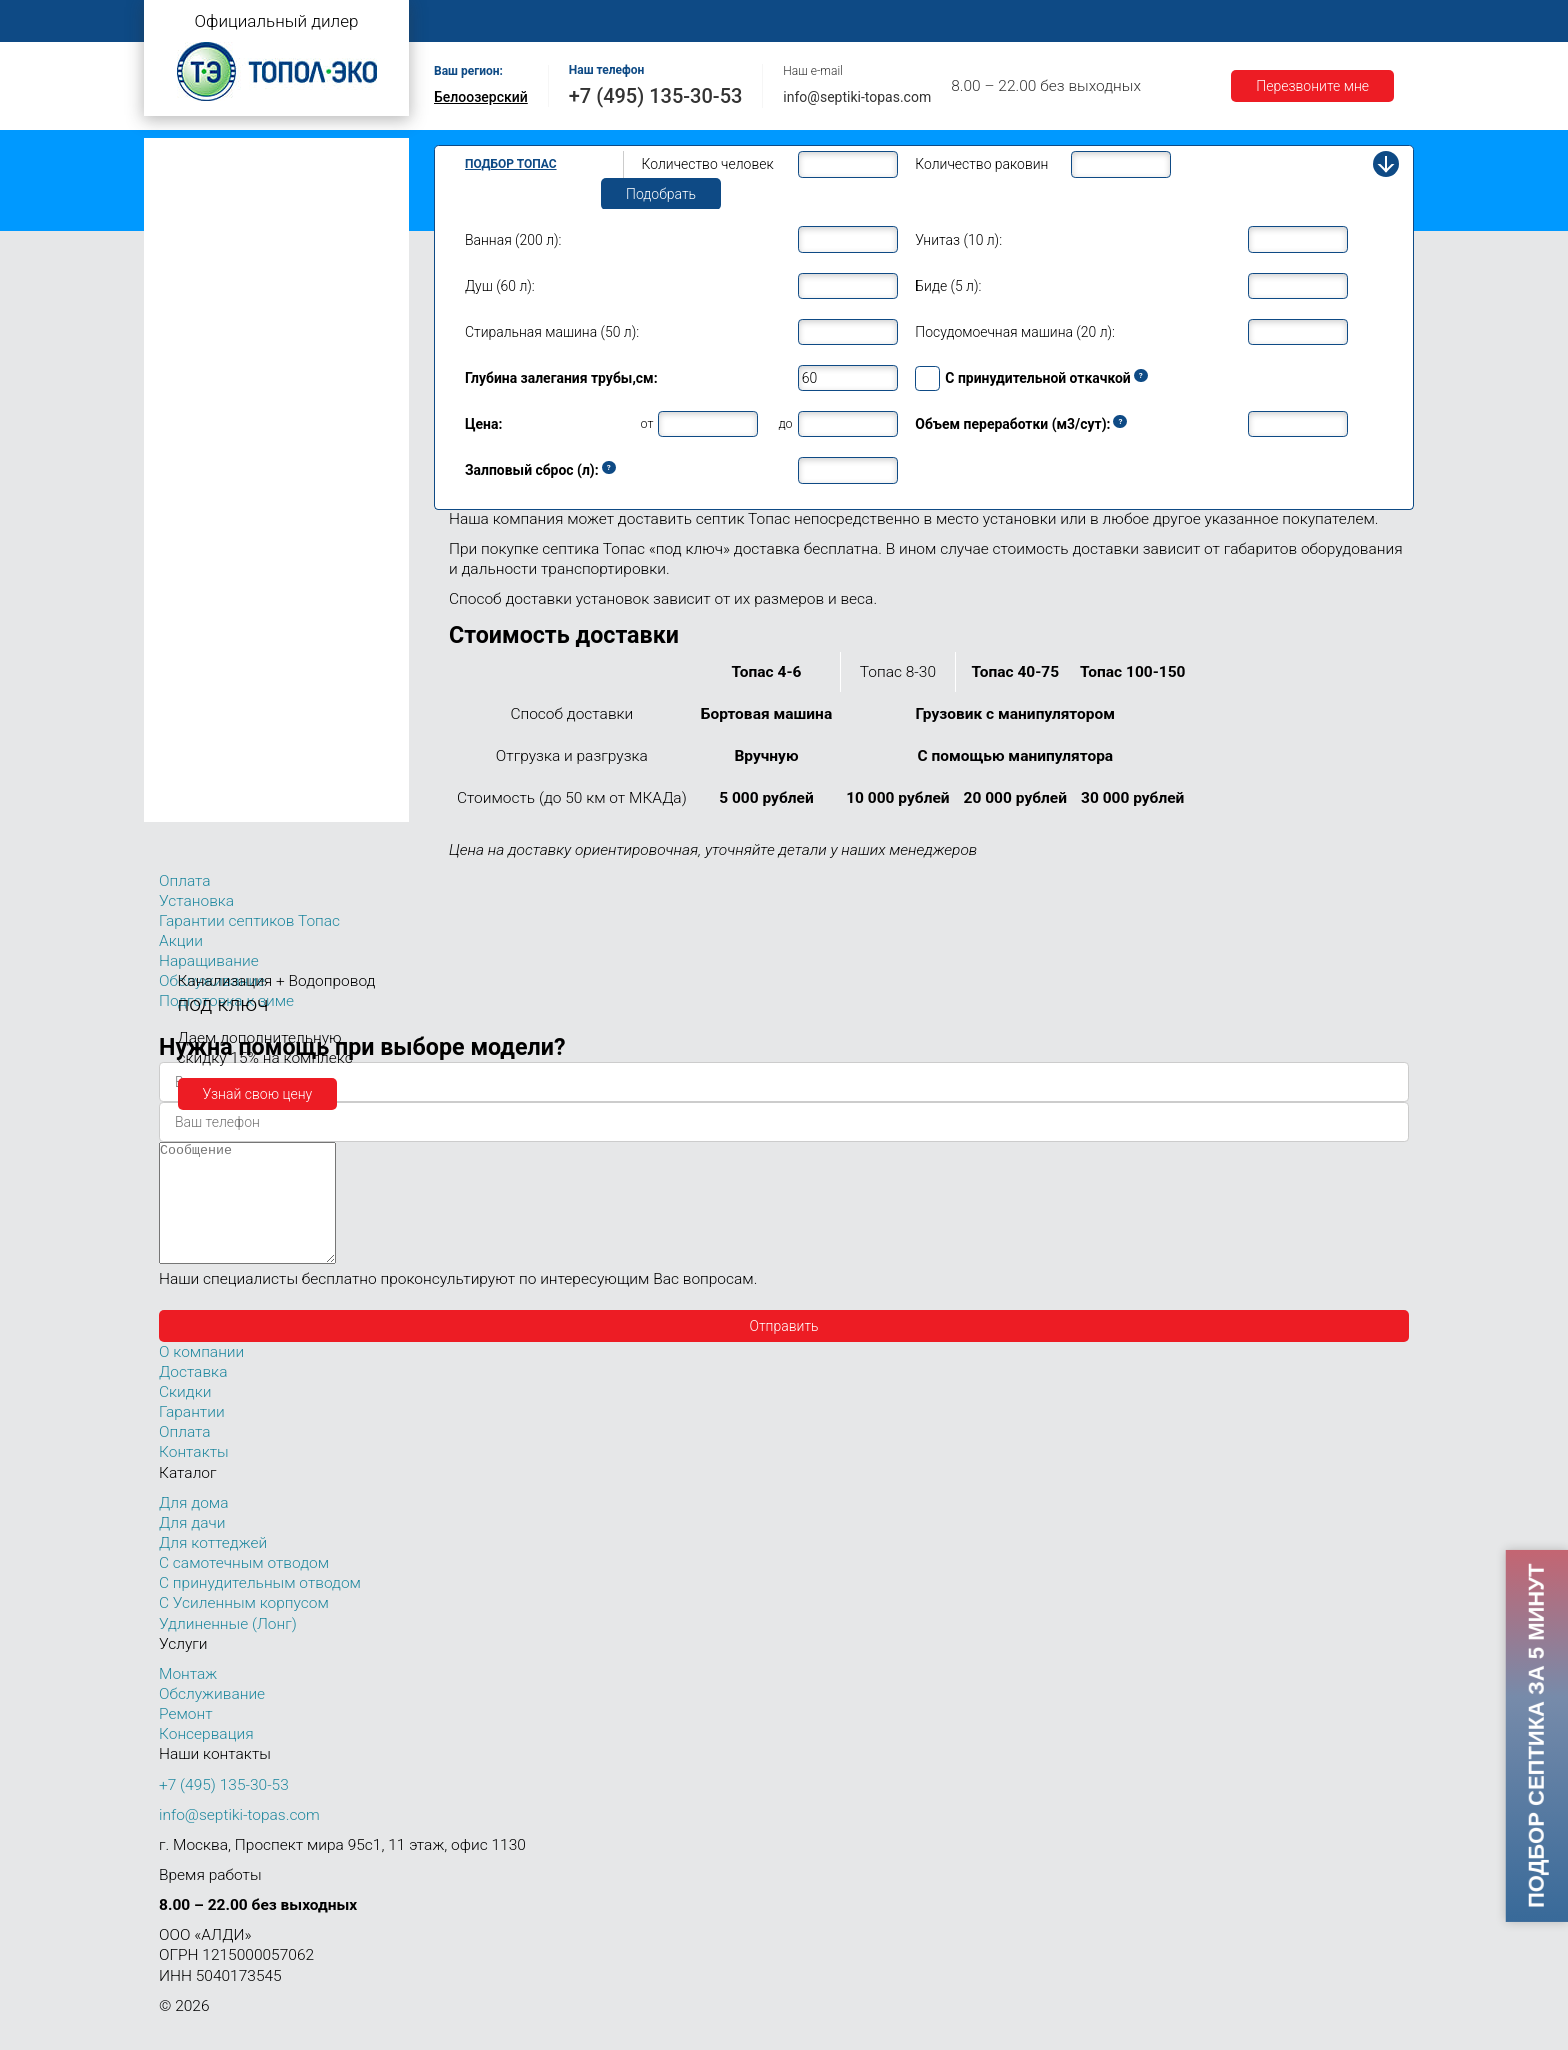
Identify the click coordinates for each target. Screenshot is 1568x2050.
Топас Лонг (190, 245)
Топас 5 (188, 334)
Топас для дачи (204, 275)
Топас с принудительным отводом (265, 183)
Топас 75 (192, 716)
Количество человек (708, 164)
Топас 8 (188, 425)
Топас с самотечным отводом (251, 152)
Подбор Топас (511, 164)
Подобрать (661, 194)
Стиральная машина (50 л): (552, 332)
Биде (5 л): (948, 286)
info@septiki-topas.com (857, 97)
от (647, 423)
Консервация (206, 1758)
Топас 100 (196, 778)
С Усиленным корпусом (244, 1627)
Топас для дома (205, 395)
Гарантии (1163, 21)
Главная (469, 21)
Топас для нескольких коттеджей (262, 572)
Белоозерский (481, 97)
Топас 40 (192, 659)
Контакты (1339, 21)
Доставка (1066, 21)
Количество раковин (981, 164)
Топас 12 (192, 511)
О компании (570, 21)
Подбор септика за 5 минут (1535, 1736)
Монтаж (671, 21)
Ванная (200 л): (513, 240)
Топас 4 (188, 305)
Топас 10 (192, 482)
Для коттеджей (213, 1567)
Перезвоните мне (1312, 86)
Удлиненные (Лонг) (228, 1648)
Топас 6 (188, 362)
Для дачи (192, 1547)
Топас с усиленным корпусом (250, 214)
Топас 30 (192, 630)
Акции (1250, 21)
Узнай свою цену (258, 1094)
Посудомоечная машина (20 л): (1015, 332)
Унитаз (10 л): (958, 240)
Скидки (185, 1416)
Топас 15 (192, 539)
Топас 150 (196, 807)
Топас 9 (188, 453)
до (785, 423)
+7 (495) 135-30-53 (656, 96)
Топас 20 (192, 601)
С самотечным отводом (244, 1587)
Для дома (193, 1527)
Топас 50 (192, 687)
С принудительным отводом (260, 1607)
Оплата (975, 21)
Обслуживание (782, 21)
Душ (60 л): (500, 286)
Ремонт (890, 21)
